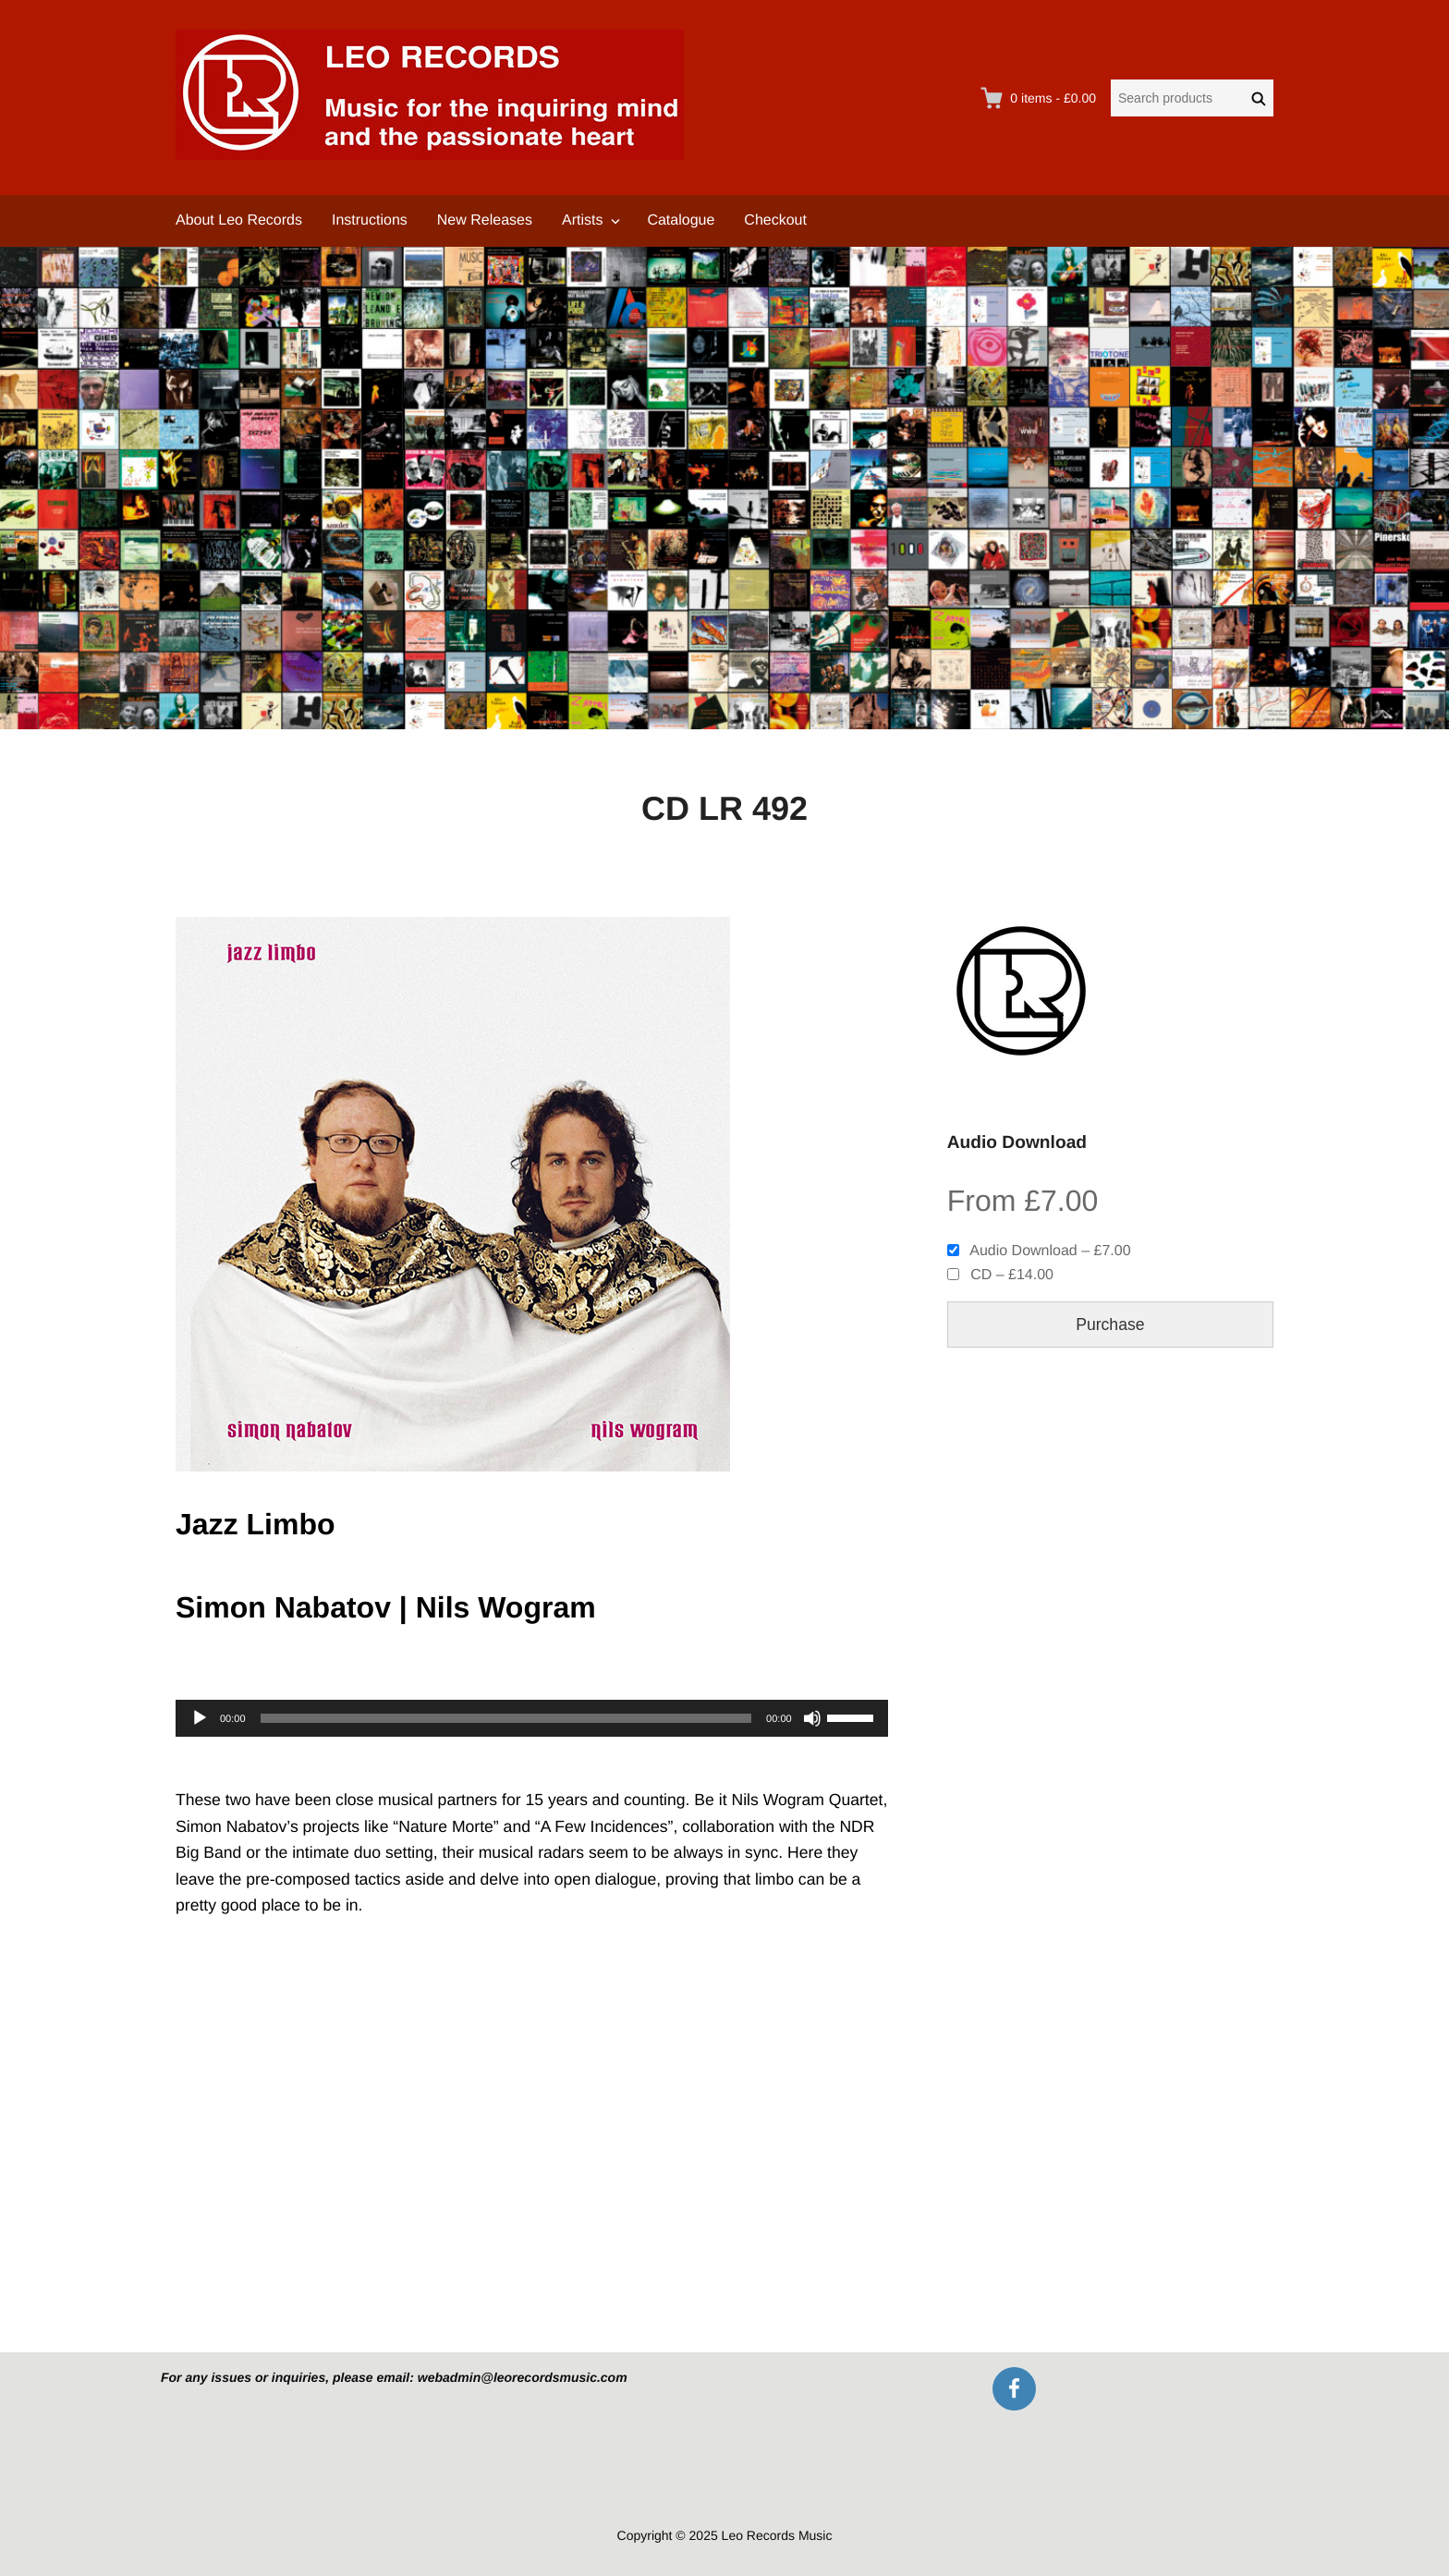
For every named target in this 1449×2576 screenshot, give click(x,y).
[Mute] (812, 1718)
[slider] (506, 1718)
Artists (582, 220)
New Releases (484, 220)
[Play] (199, 1718)
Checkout (775, 220)
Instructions (370, 220)
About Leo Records (239, 220)
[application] (532, 1718)
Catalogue (680, 220)
